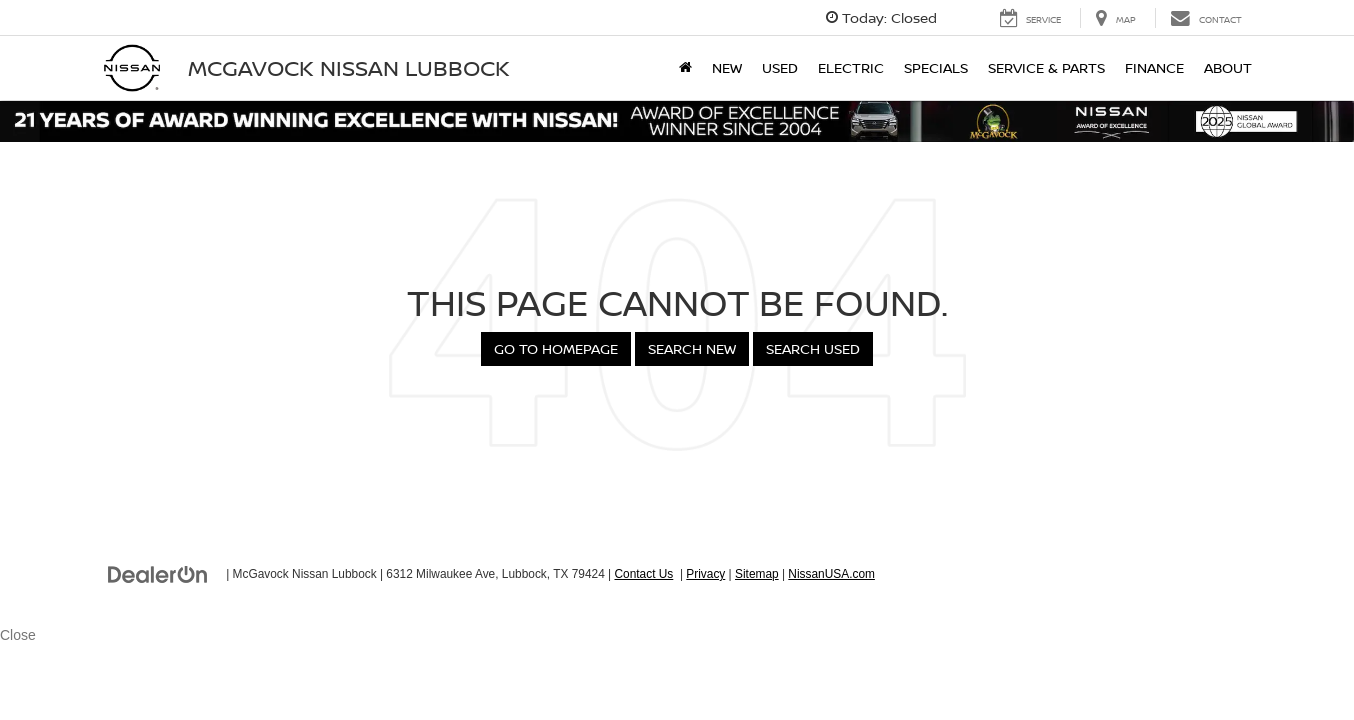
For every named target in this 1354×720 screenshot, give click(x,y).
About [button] (1228, 67)
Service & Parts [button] (1046, 67)
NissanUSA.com (831, 574)
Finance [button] (1154, 67)
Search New (692, 348)
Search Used (813, 348)
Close (18, 635)
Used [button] (780, 67)
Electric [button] (851, 67)
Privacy (705, 574)
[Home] (685, 68)
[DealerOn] (158, 573)
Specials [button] (936, 67)
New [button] (727, 67)
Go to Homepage (556, 348)
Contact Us (643, 574)
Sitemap (757, 574)
